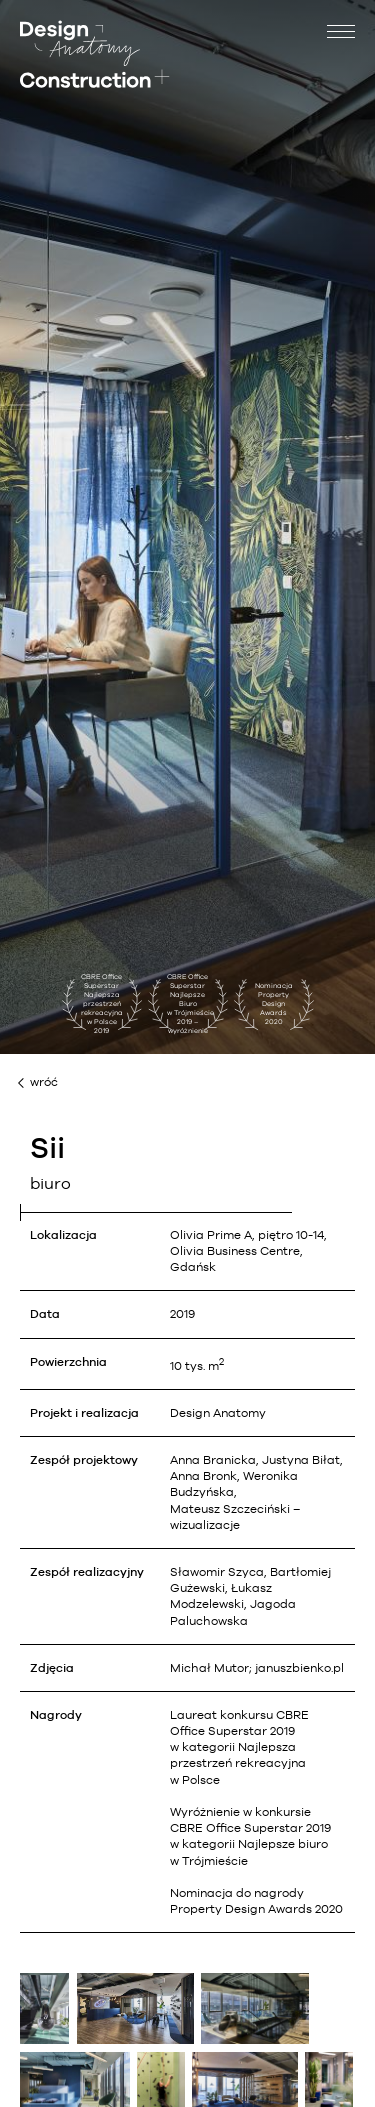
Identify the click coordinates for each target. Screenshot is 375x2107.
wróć (44, 1082)
